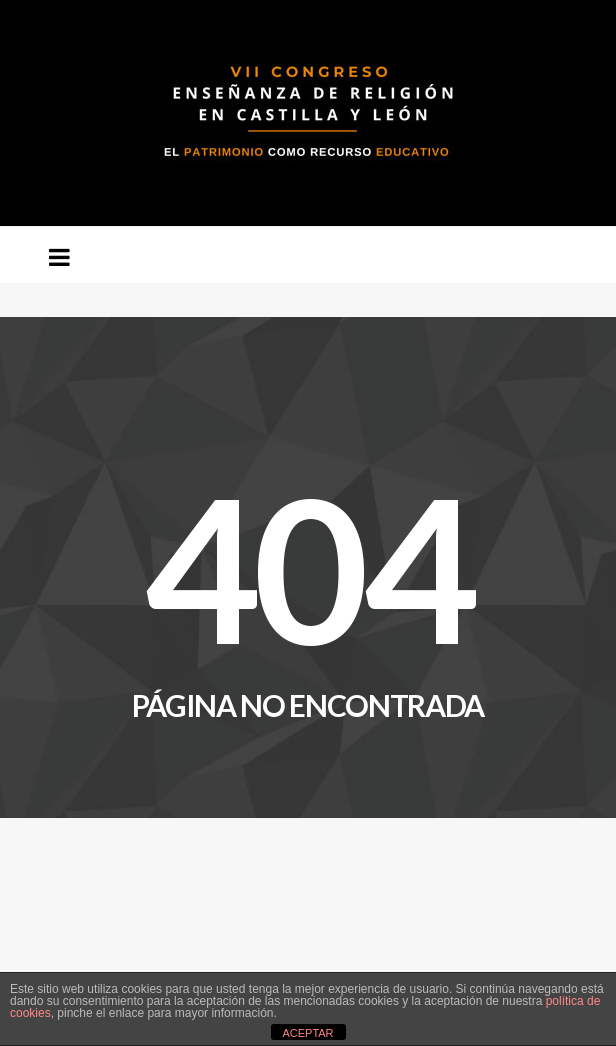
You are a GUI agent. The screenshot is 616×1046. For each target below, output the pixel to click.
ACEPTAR (307, 1033)
